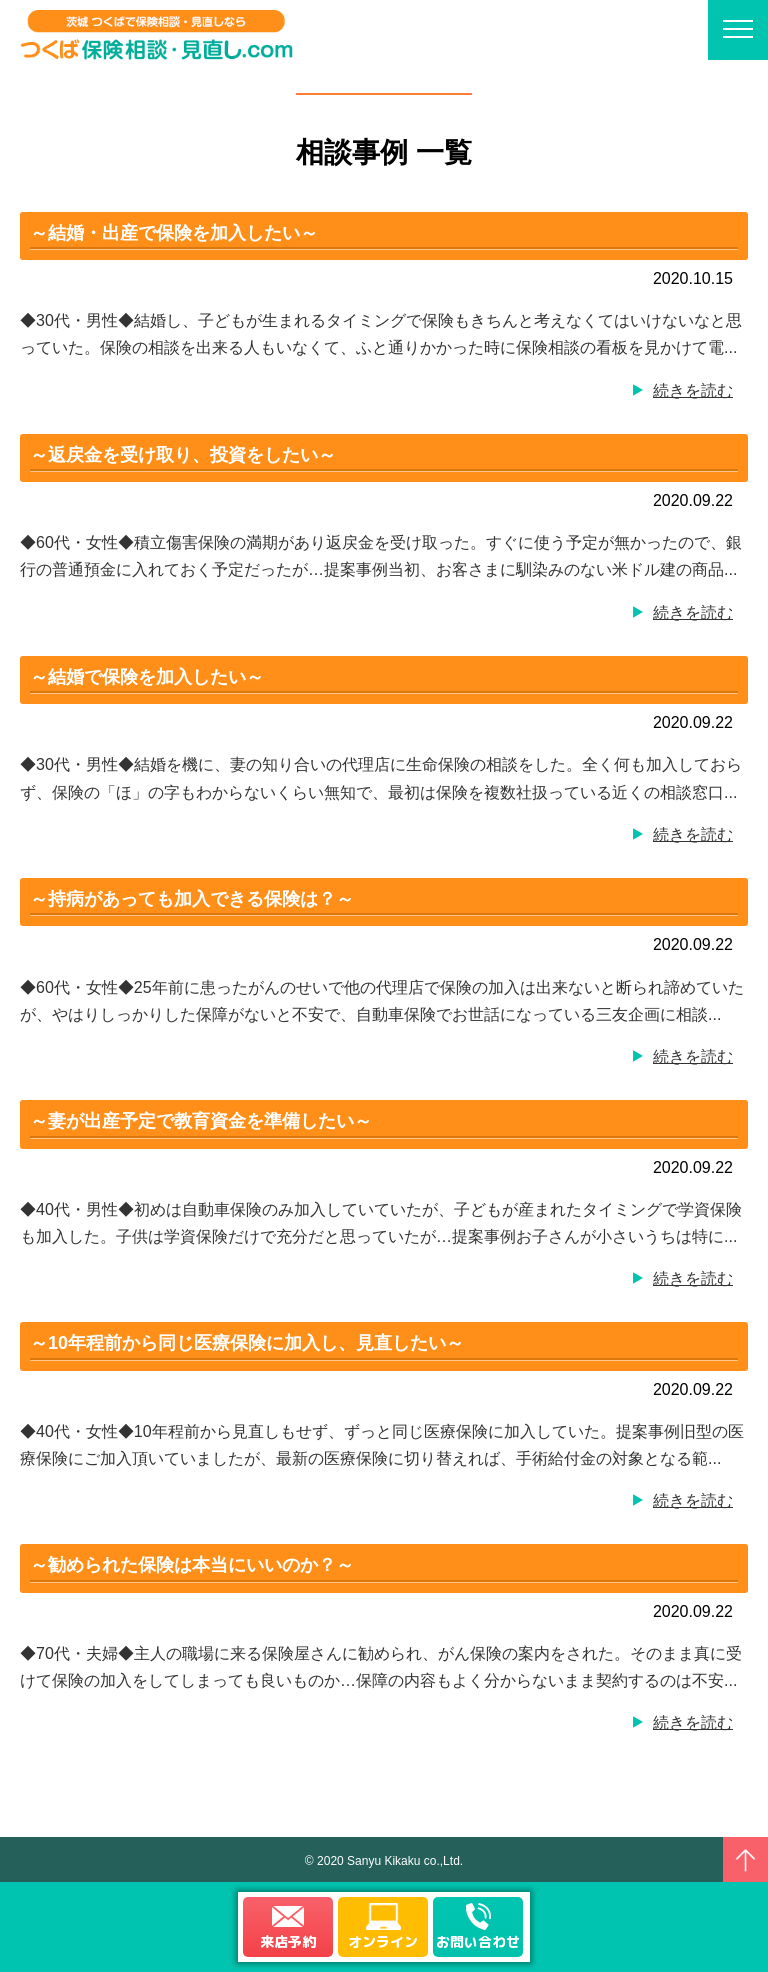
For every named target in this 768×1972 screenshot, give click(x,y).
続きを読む (693, 390)
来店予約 (288, 1941)
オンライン (383, 1941)
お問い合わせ (478, 1941)
